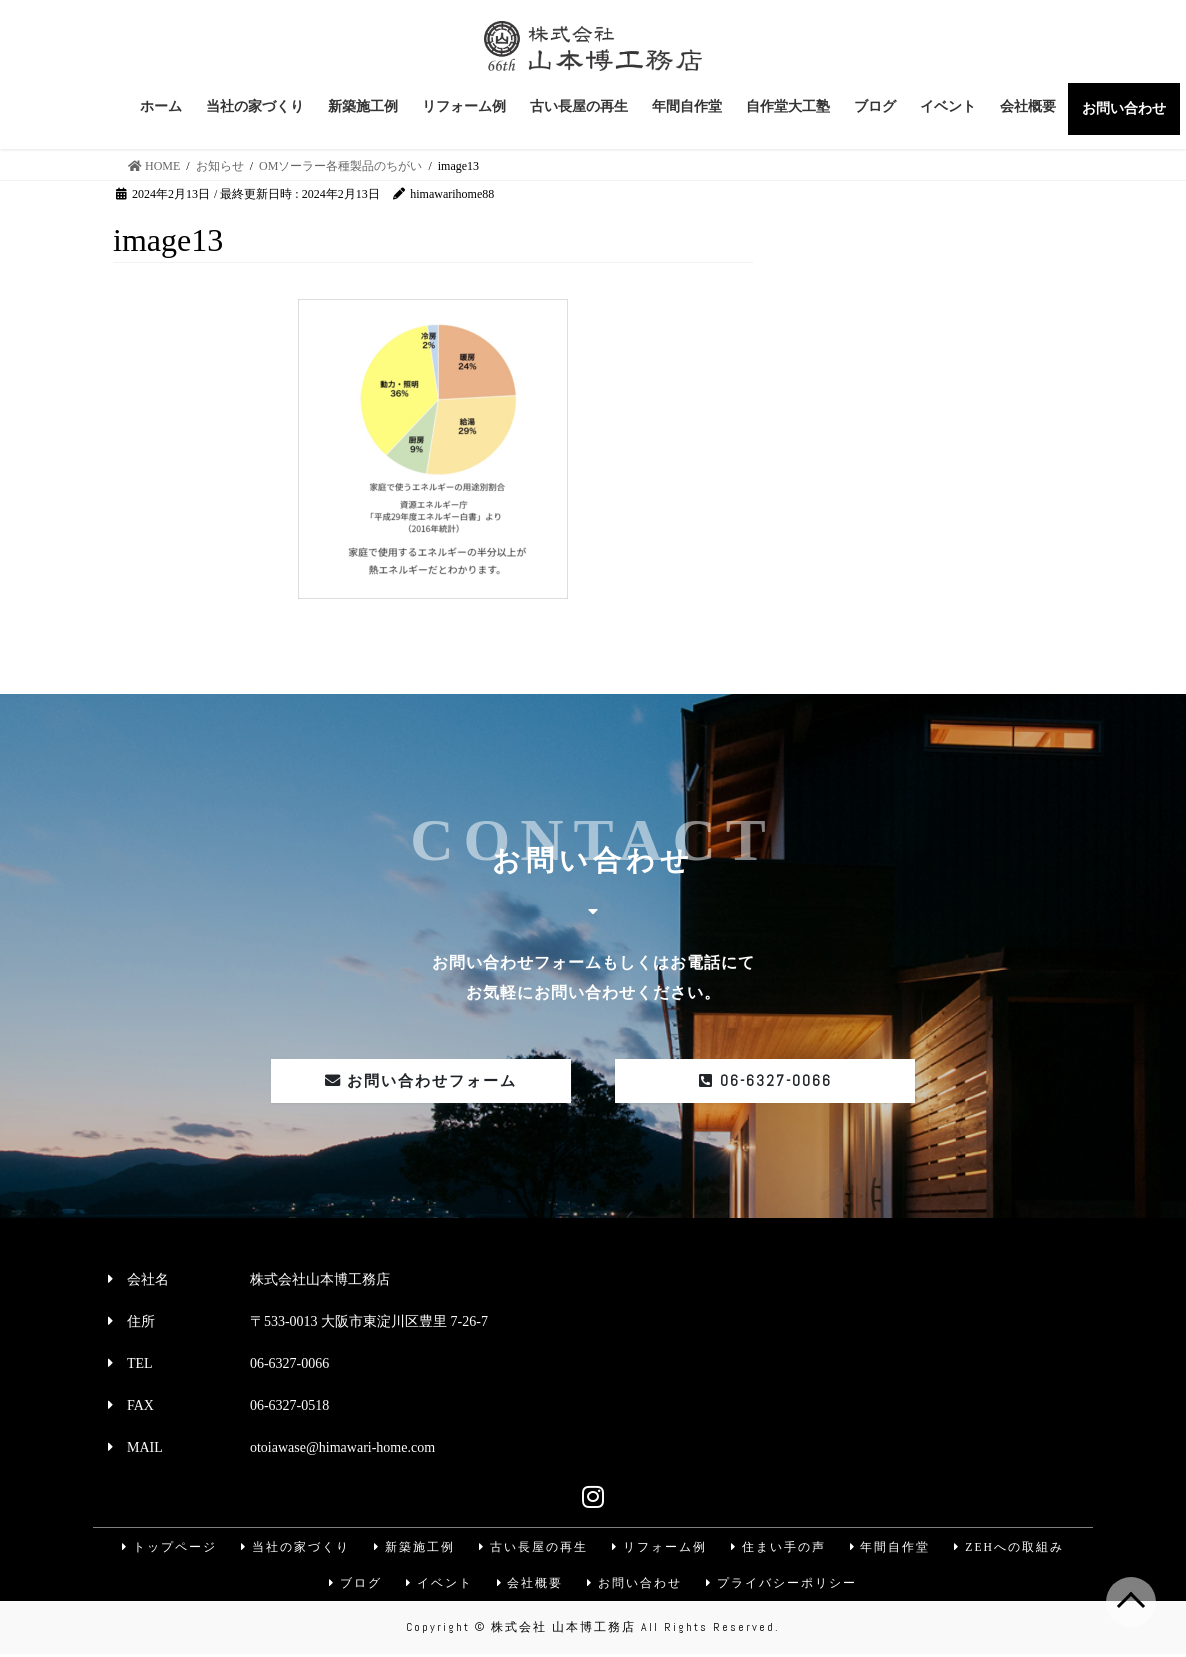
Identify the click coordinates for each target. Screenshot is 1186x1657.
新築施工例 (412, 1548)
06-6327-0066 (765, 1081)
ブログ (353, 1585)
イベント (438, 1585)
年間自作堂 (892, 1548)
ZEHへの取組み (1012, 1548)
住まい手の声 (779, 1548)
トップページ (165, 1548)
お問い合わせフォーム (421, 1081)
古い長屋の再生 (532, 1548)
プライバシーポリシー (784, 1585)
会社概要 (530, 1585)
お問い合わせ (636, 1585)
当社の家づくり (292, 1548)
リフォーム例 (659, 1548)
